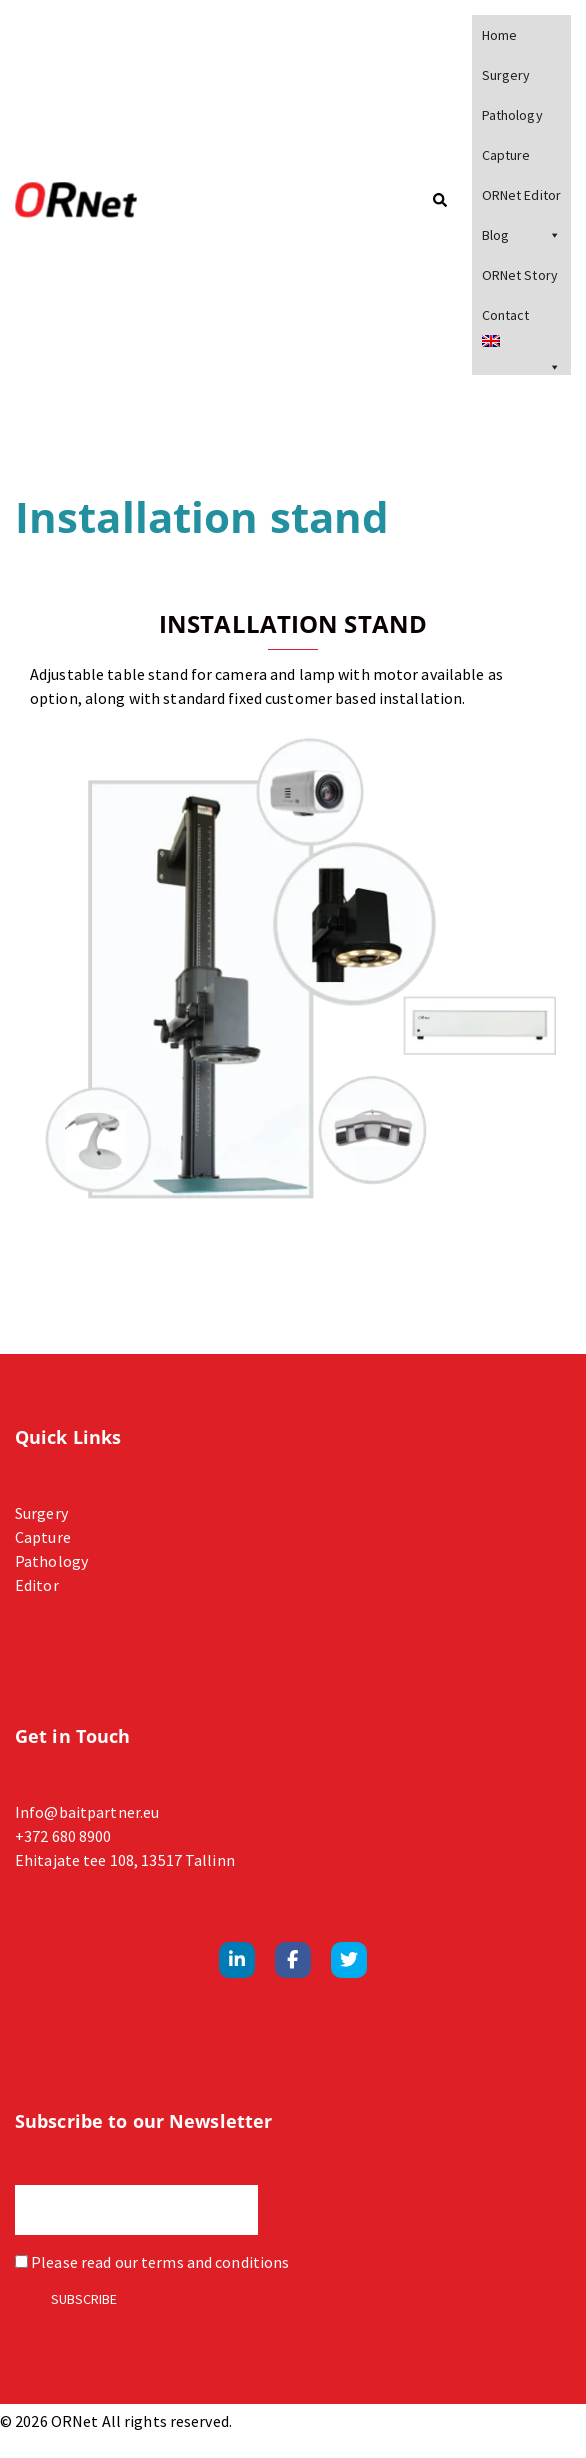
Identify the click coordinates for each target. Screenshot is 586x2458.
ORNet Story (520, 275)
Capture (506, 155)
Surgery (506, 75)
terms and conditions (215, 2262)
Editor (37, 1585)
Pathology (512, 115)
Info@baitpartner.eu (87, 1812)
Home (499, 35)
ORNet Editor (521, 195)
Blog (521, 235)
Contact (506, 315)
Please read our (152, 2262)
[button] (439, 201)
